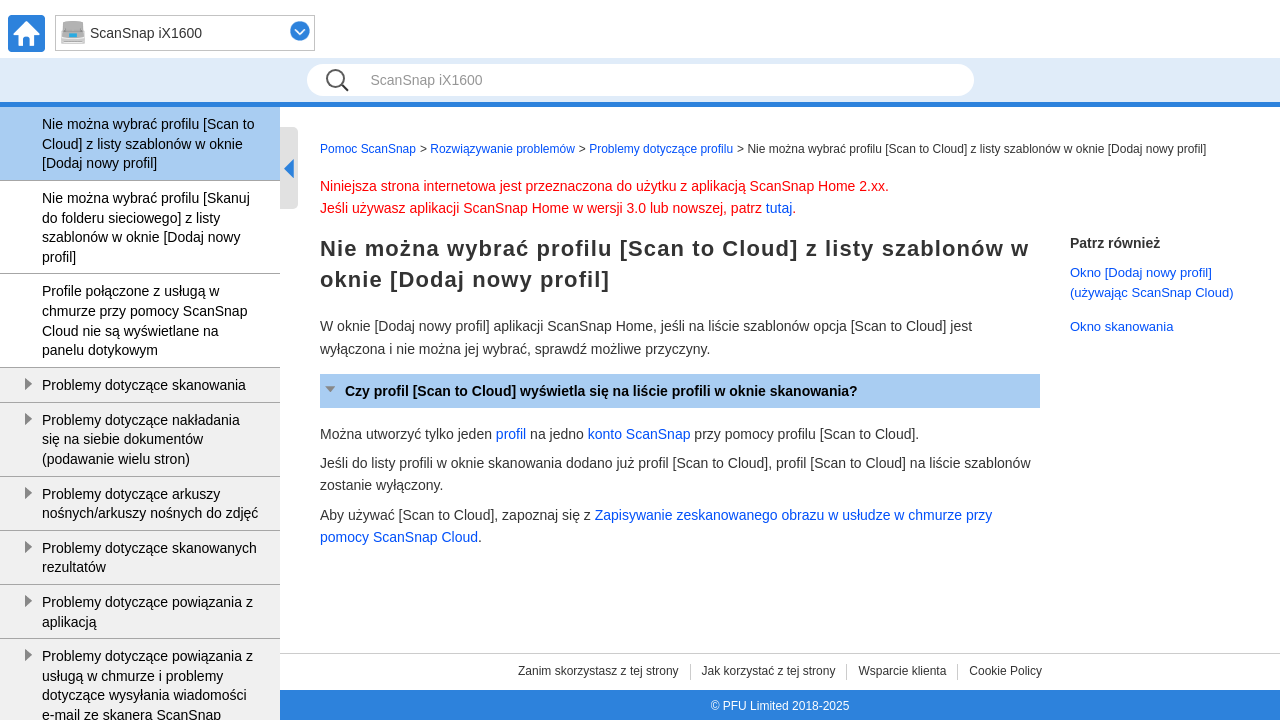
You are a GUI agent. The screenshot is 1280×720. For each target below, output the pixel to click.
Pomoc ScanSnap (368, 149)
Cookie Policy (1005, 671)
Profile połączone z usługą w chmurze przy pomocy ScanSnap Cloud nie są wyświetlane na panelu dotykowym (144, 320)
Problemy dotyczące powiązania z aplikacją (147, 612)
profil (511, 434)
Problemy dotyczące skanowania (144, 385)
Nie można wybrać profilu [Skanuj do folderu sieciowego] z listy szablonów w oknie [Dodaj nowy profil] (146, 227)
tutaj (779, 208)
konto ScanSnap (639, 434)
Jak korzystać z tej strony (769, 671)
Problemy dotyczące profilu (661, 149)
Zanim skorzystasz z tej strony (598, 671)
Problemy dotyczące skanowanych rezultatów (149, 558)
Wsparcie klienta (902, 671)
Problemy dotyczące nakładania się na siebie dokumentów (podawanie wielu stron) (141, 439)
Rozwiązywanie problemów (502, 149)
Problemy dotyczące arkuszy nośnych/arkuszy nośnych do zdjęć (150, 504)
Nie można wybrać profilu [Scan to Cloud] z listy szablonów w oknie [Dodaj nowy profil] (148, 143)
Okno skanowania (1121, 326)
